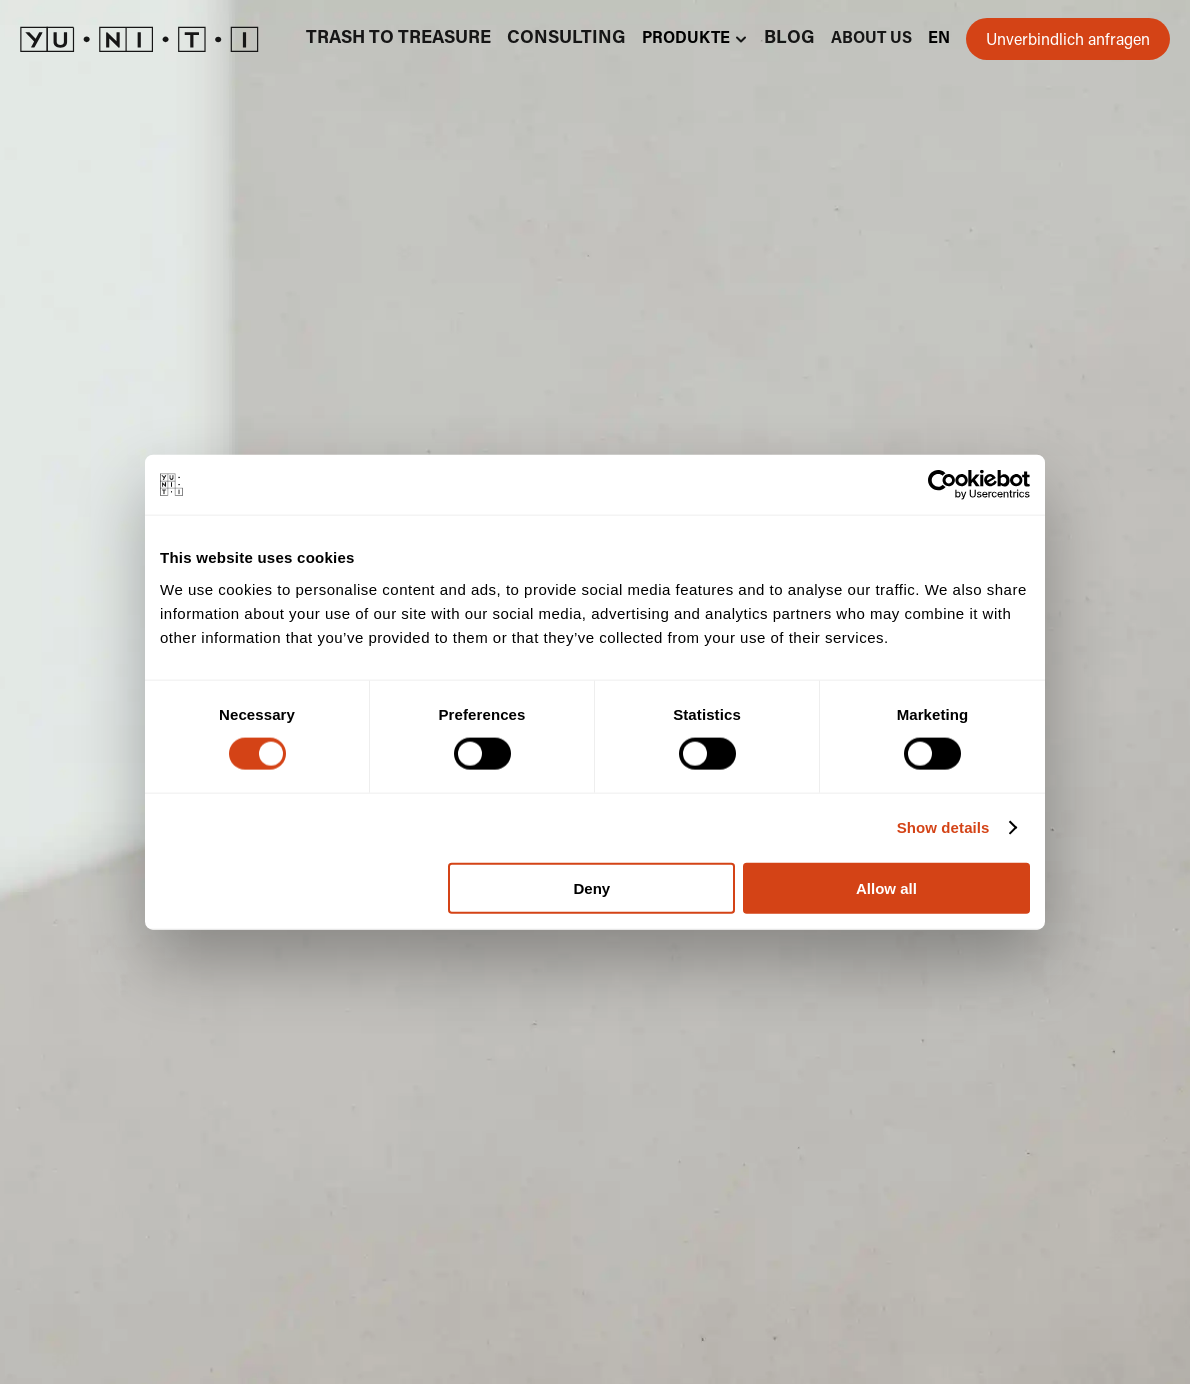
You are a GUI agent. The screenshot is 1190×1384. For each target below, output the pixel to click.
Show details (943, 827)
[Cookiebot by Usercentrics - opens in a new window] (942, 485)
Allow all (886, 887)
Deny (592, 887)
